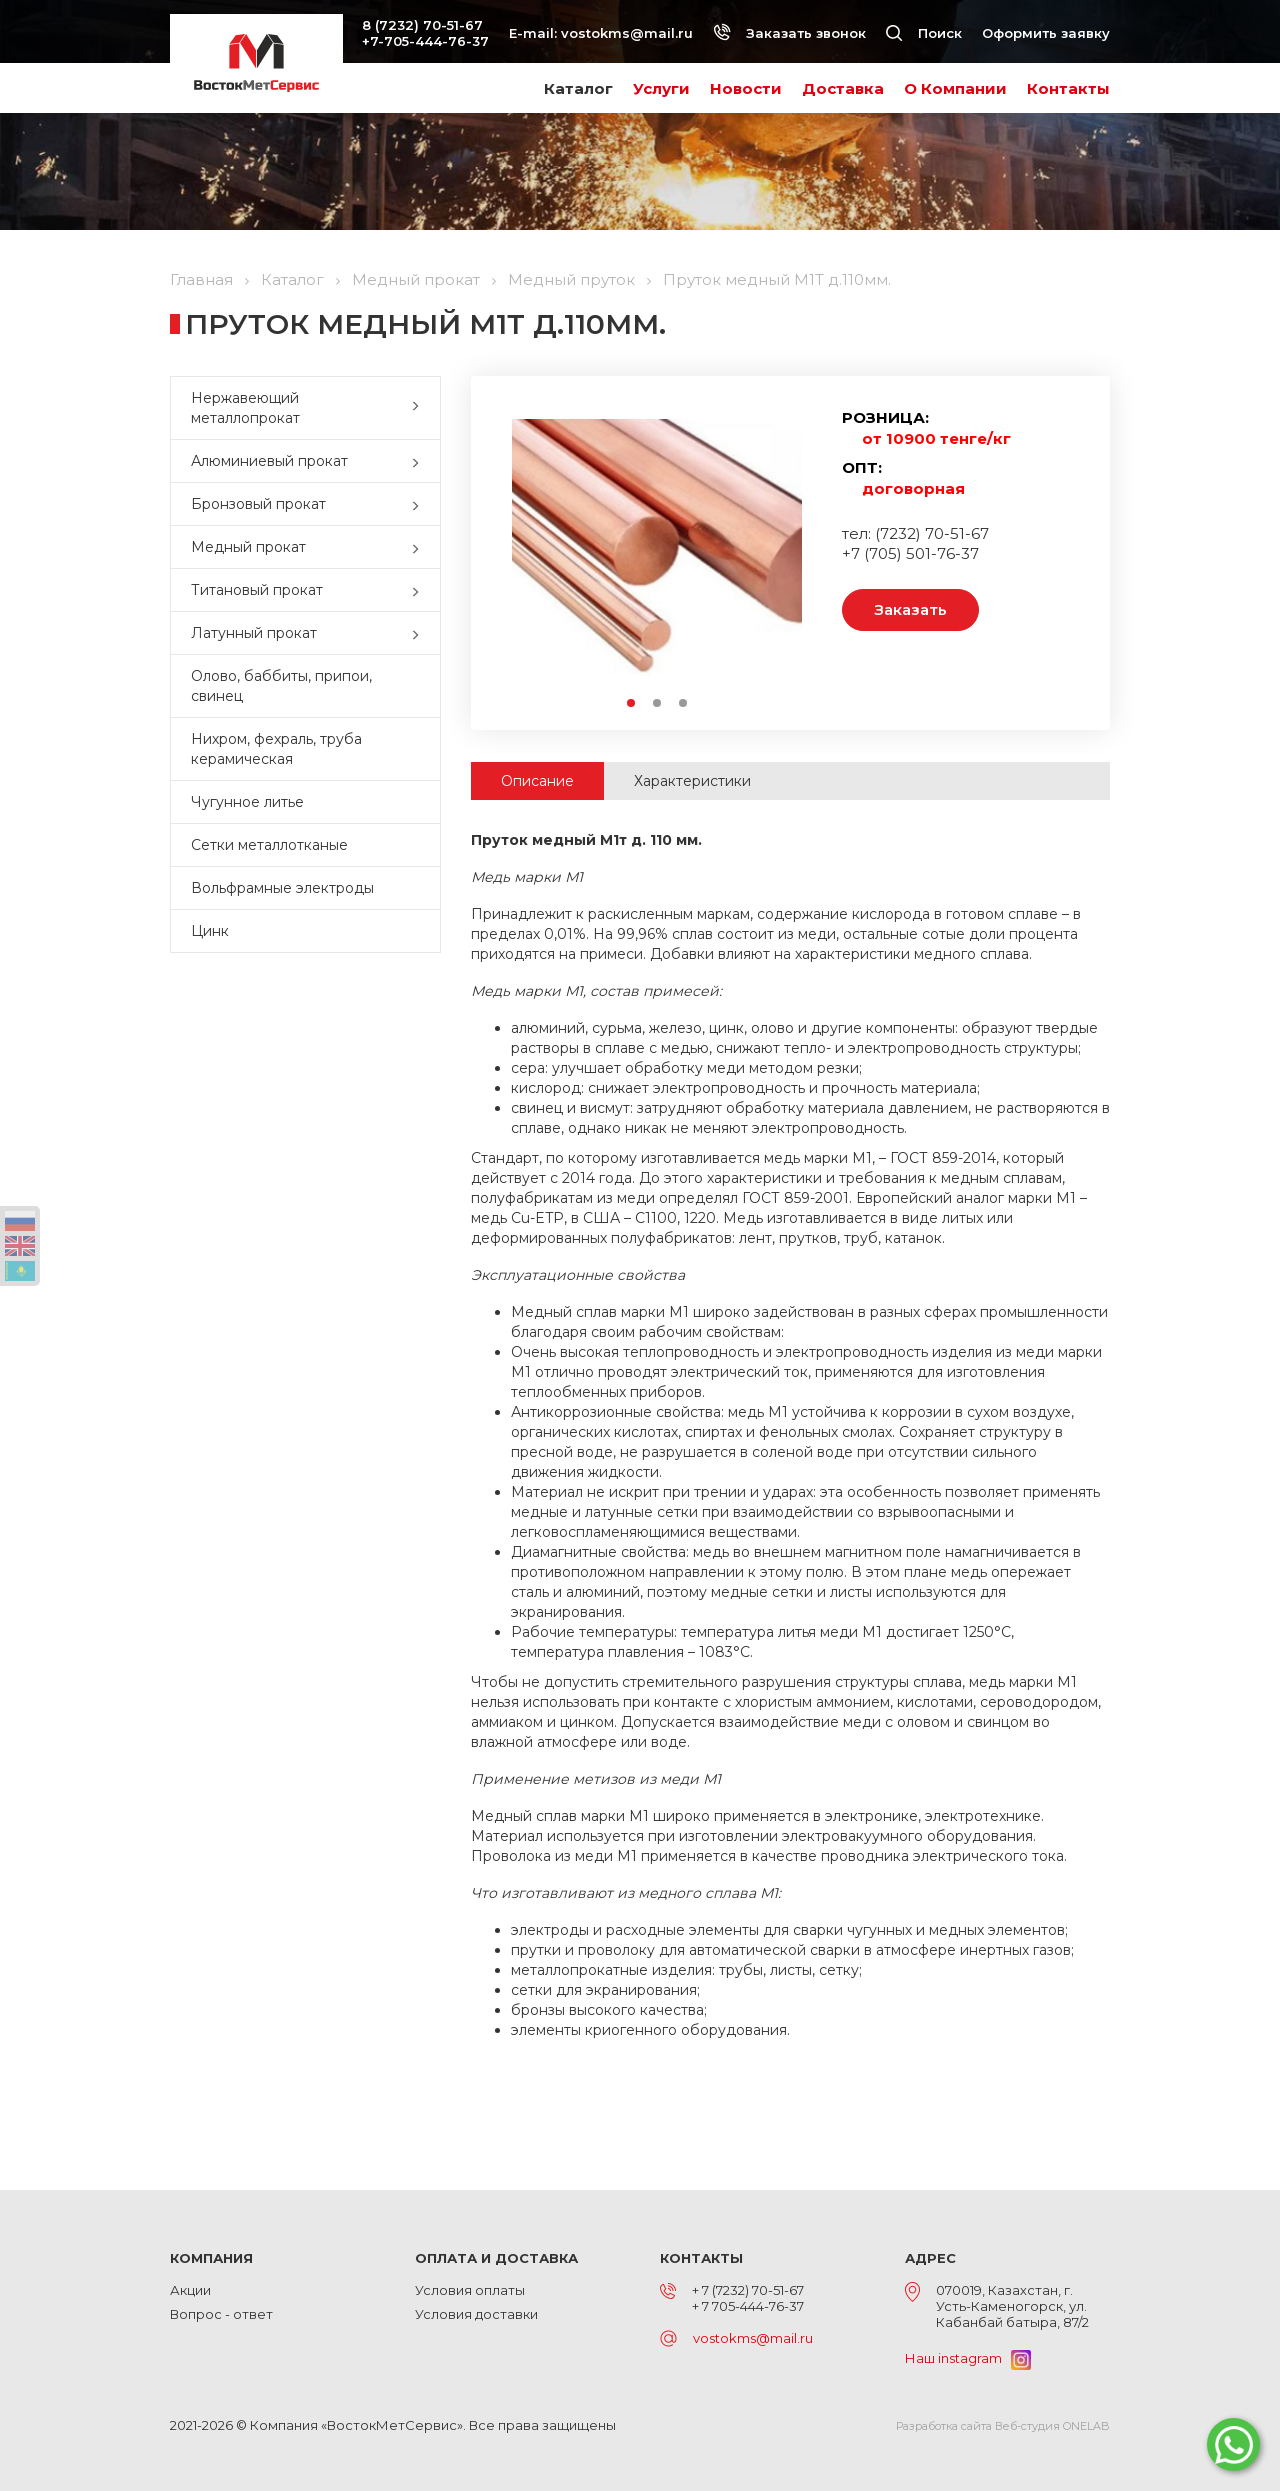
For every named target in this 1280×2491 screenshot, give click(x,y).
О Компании (955, 88)
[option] (657, 549)
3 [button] (684, 704)
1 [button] (632, 704)
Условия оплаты (470, 2290)
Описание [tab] (537, 781)
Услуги (661, 88)
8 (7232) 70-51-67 (422, 25)
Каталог (578, 88)
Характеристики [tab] (692, 781)
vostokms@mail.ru (627, 33)
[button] (420, 408)
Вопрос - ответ (221, 2314)
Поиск (924, 33)
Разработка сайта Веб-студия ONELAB (1003, 2426)
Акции (190, 2290)
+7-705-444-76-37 (425, 41)
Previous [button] (521, 549)
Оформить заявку (1046, 33)
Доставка (843, 88)
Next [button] (792, 549)
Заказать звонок (789, 33)
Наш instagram (968, 2358)
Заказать (910, 609)
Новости (746, 88)
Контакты (1068, 88)
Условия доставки (476, 2314)
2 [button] (658, 704)
